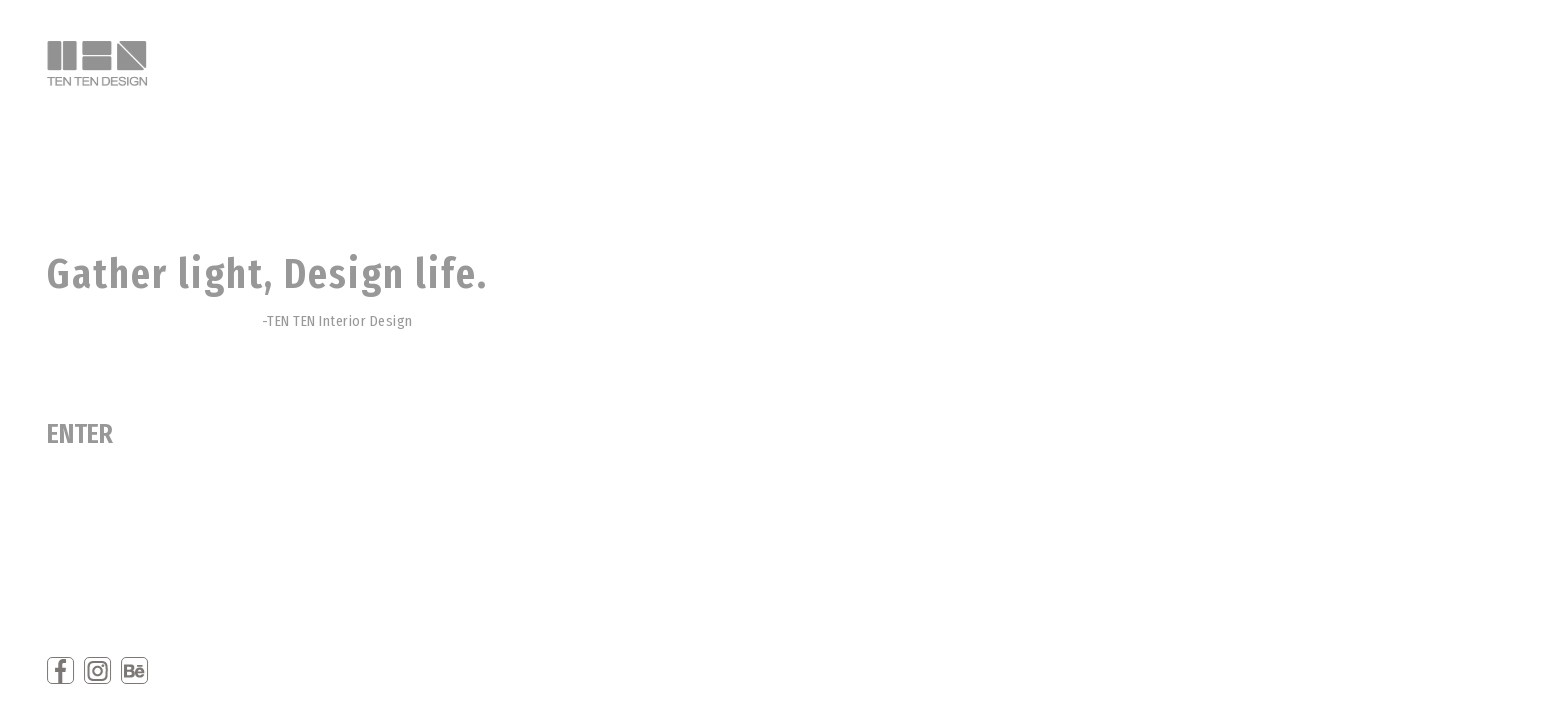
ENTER (80, 434)
